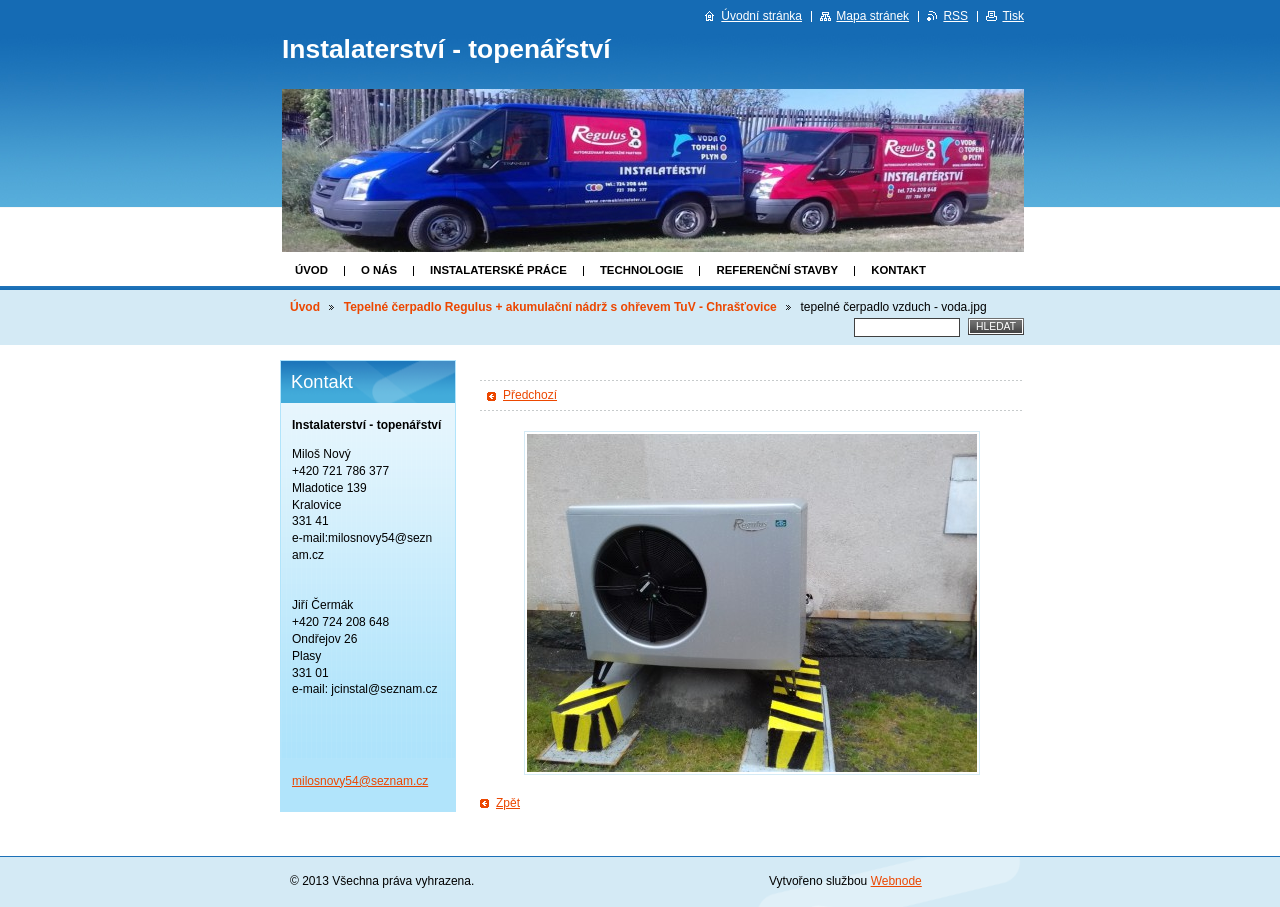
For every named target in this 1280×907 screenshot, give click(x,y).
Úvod (311, 270)
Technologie (642, 270)
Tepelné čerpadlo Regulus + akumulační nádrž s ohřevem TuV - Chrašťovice (560, 307)
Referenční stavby (777, 270)
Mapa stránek (872, 16)
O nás (379, 270)
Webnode (896, 881)
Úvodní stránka (761, 16)
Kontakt (898, 270)
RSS (955, 16)
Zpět (508, 803)
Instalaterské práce (498, 270)
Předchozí (530, 395)
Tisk (1013, 16)
